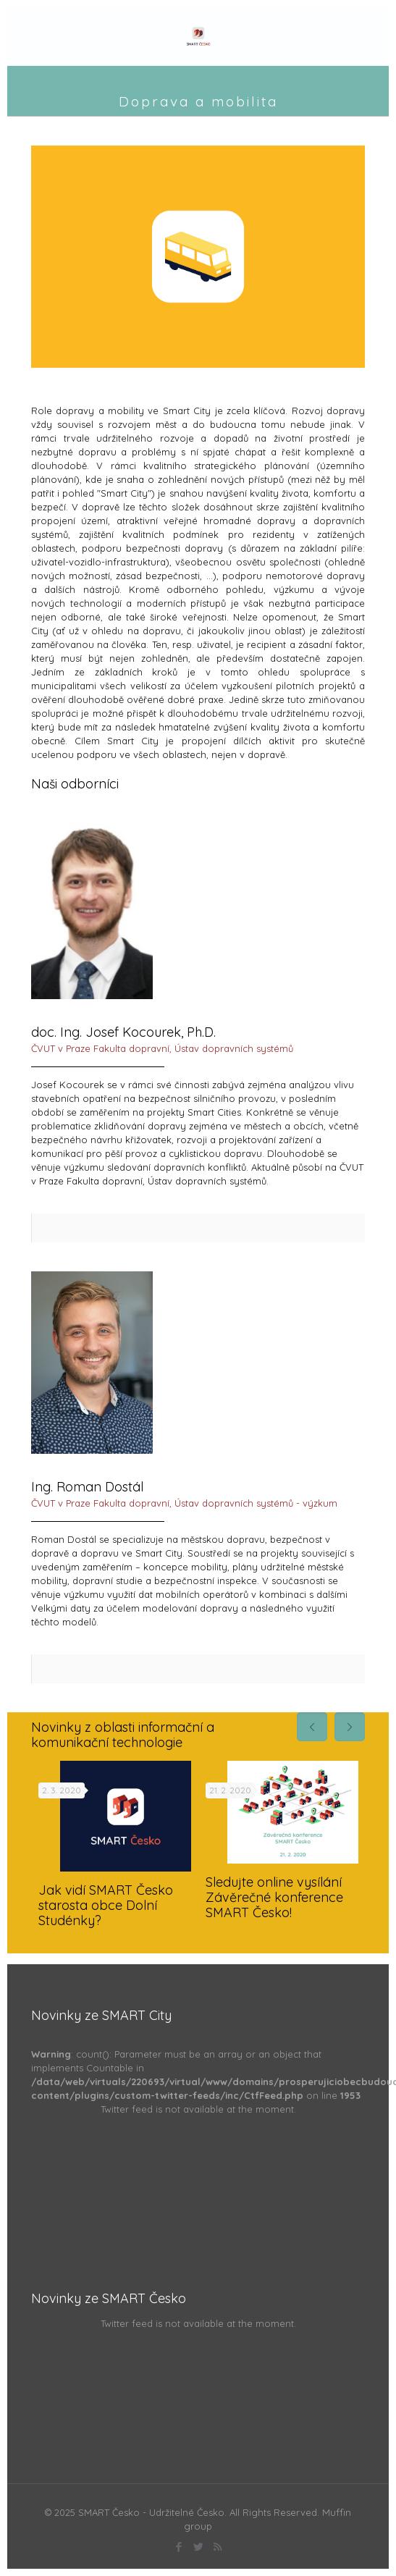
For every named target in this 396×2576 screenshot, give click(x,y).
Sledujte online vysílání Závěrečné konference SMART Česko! (274, 1897)
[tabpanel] (114, 1850)
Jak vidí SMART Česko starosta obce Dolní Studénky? (105, 1905)
